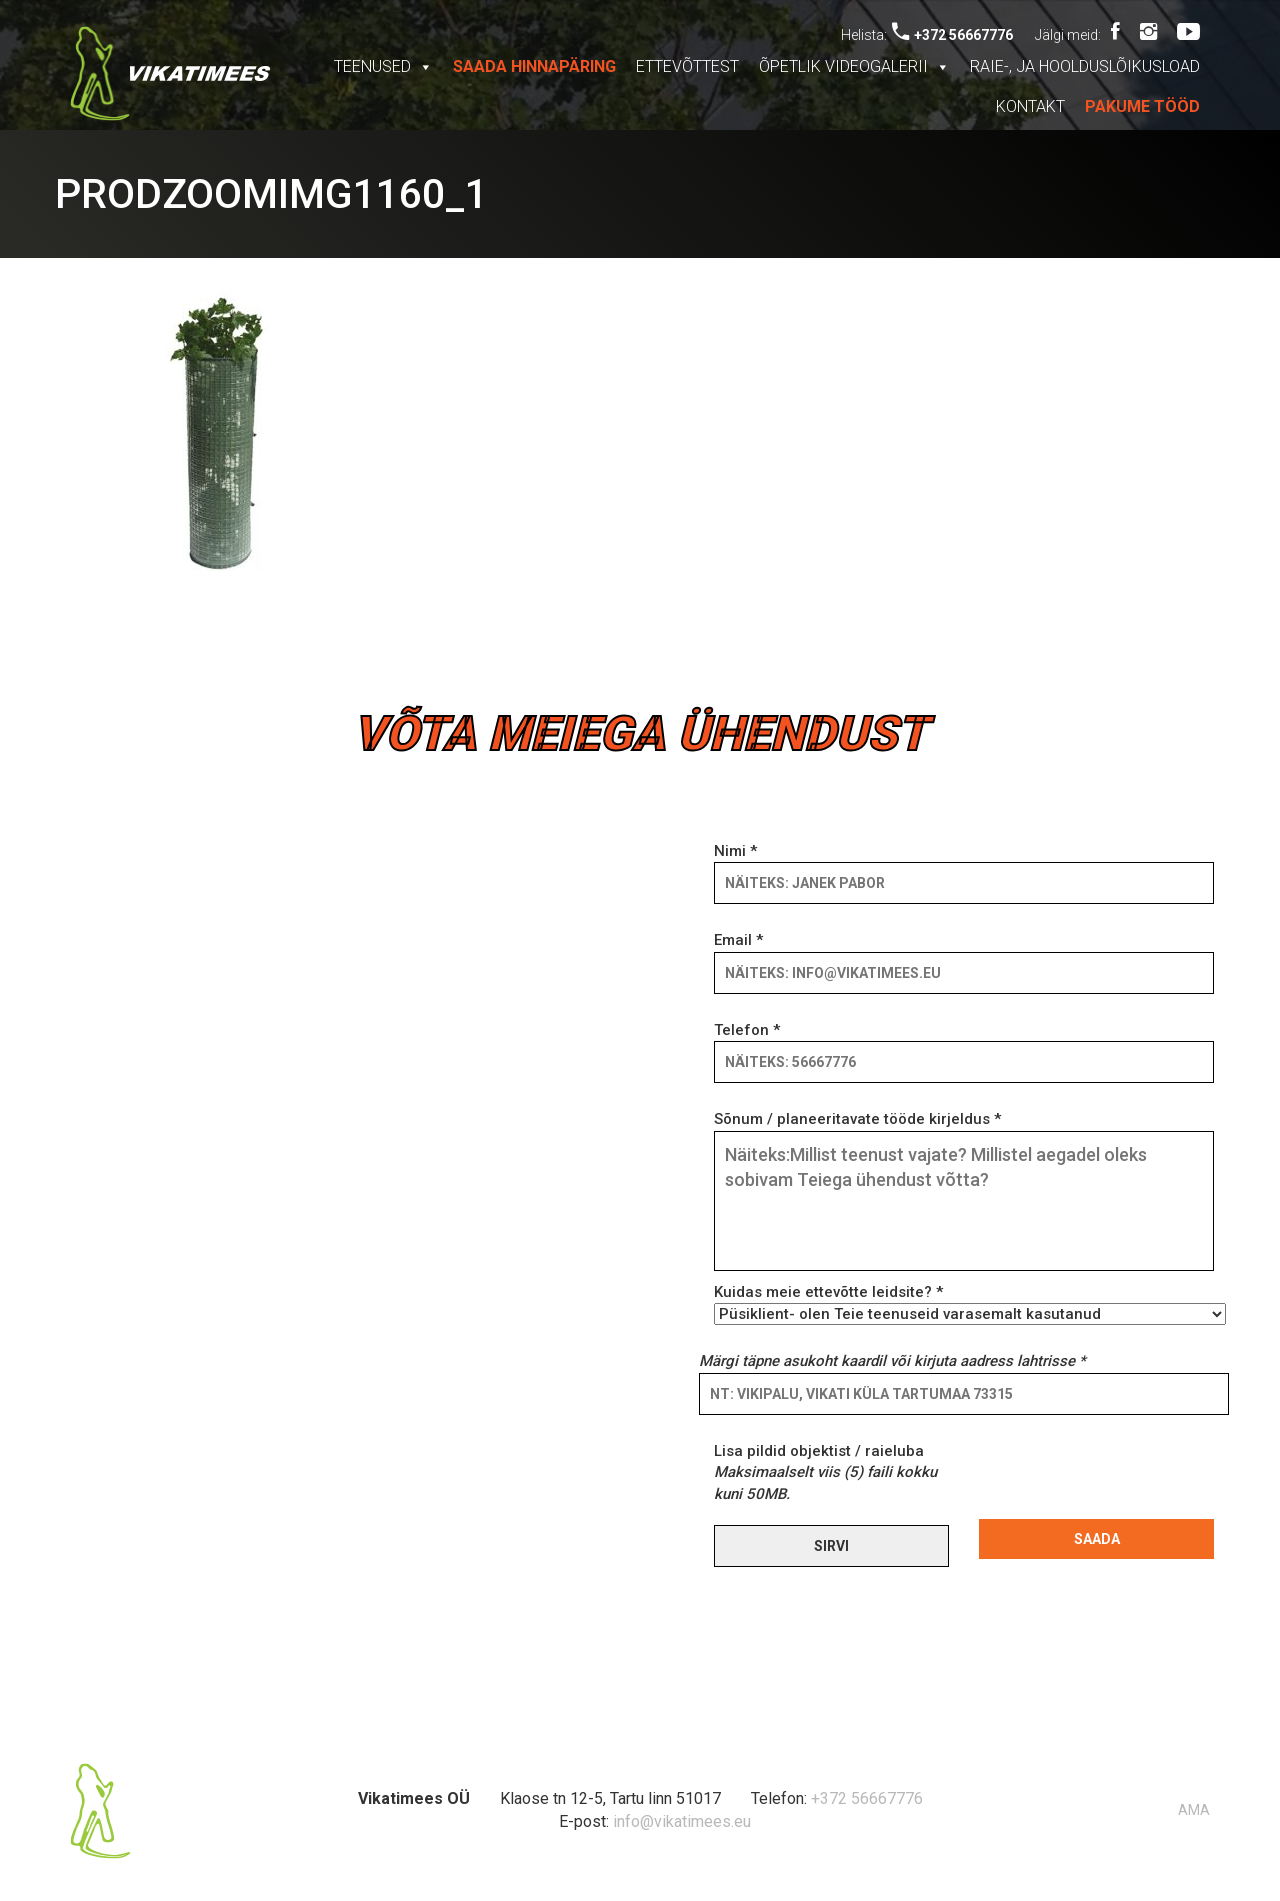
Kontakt (1030, 106)
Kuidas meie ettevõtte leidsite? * (964, 1303)
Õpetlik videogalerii (854, 66)
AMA (1194, 1810)
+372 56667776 (952, 35)
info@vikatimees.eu (682, 1821)
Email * (964, 956)
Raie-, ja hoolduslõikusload (1085, 66)
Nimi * (964, 867)
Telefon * (964, 1046)
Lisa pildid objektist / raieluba (825, 1472)
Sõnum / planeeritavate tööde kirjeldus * (964, 1192)
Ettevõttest (687, 66)
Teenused (383, 66)
